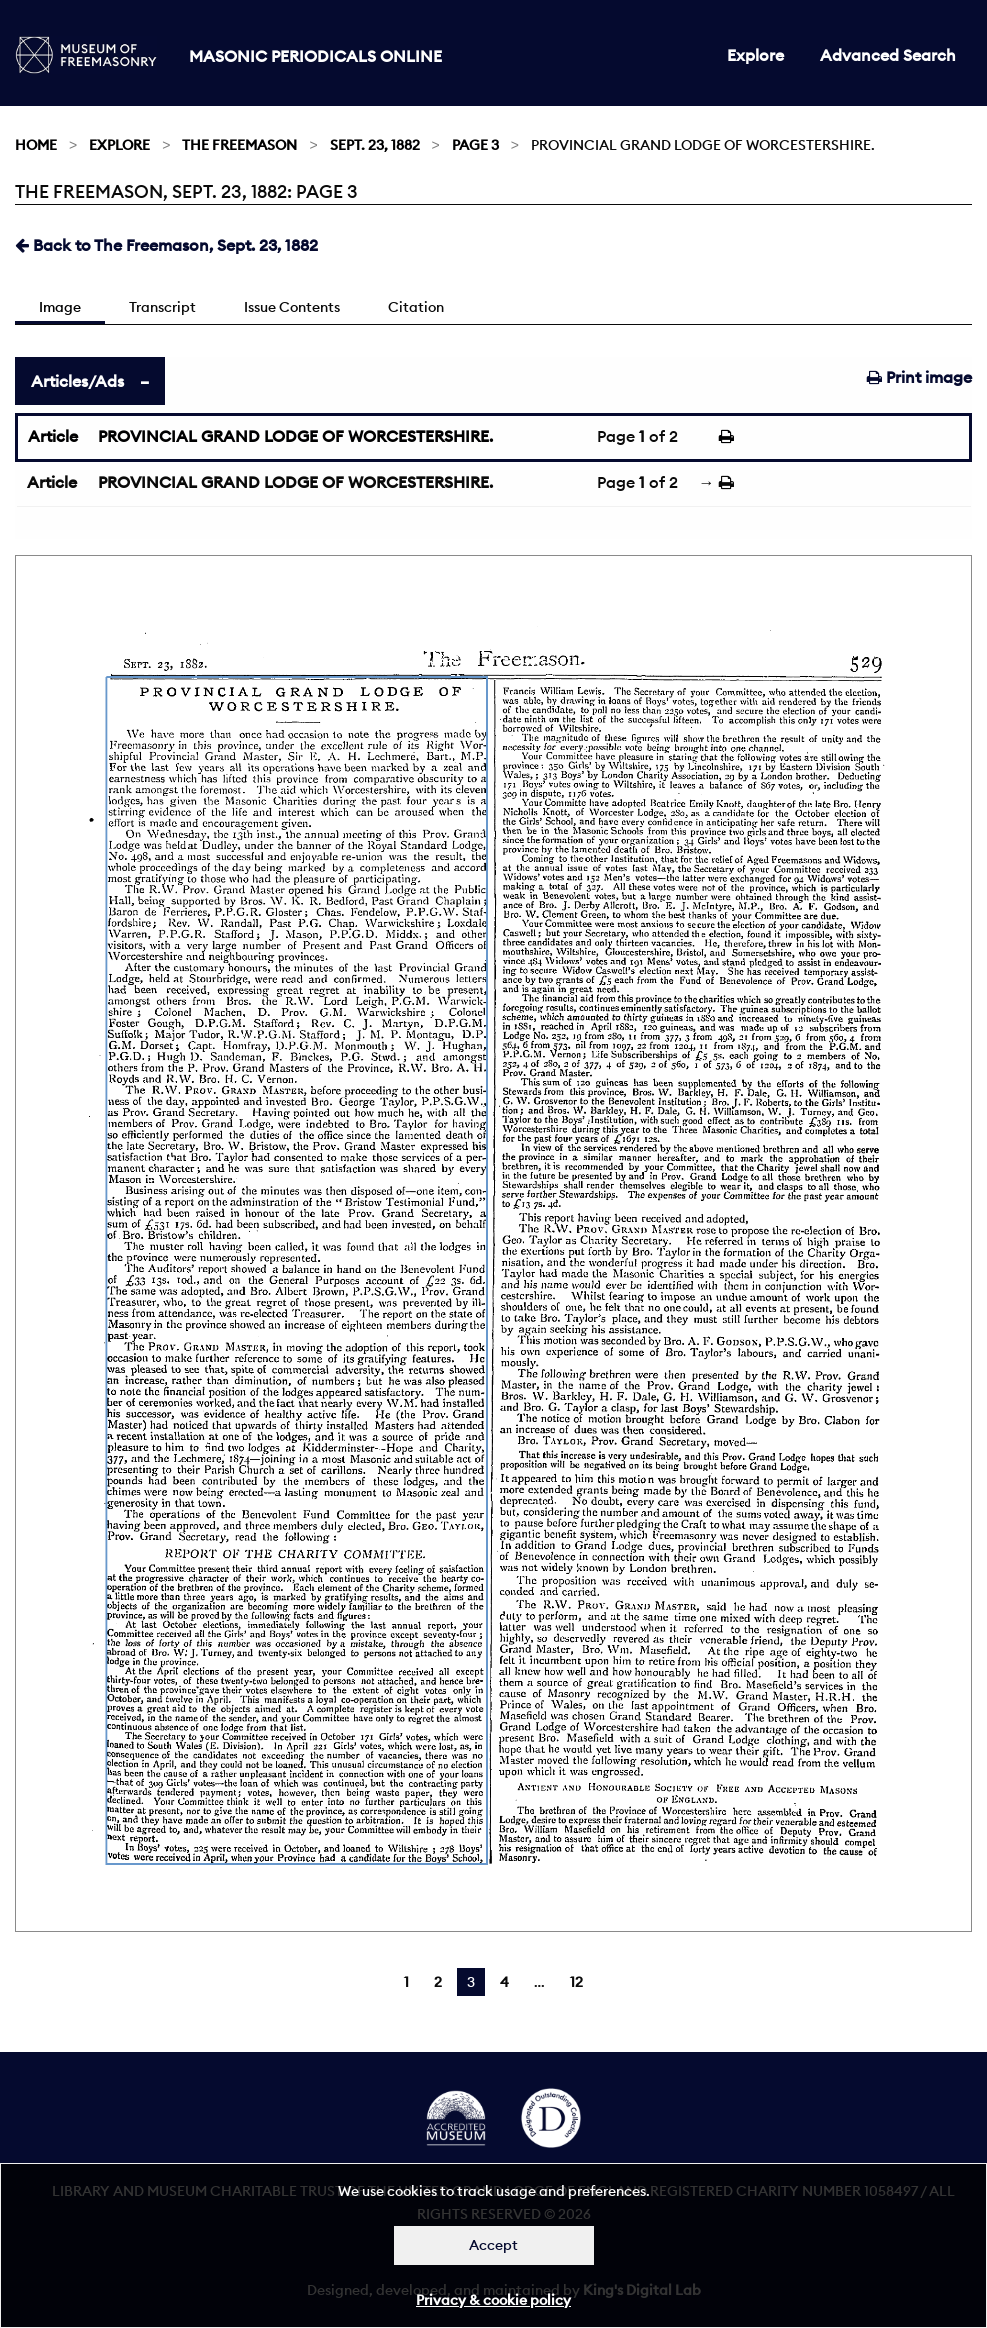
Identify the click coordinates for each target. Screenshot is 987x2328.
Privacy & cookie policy (493, 2300)
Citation (416, 307)
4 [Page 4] (504, 1982)
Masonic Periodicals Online (315, 56)
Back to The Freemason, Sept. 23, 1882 (166, 245)
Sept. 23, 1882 (375, 145)
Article (53, 436)
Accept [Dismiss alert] (493, 2245)
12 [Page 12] (576, 1982)
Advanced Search (888, 55)
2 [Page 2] (438, 1982)
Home (36, 145)
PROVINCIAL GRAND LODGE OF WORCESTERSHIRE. (295, 436)
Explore (755, 55)
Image (60, 307)
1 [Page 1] (406, 1982)
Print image (919, 377)
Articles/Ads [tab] (77, 381)
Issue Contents (292, 307)
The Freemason (239, 145)
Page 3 (475, 145)
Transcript (162, 307)
